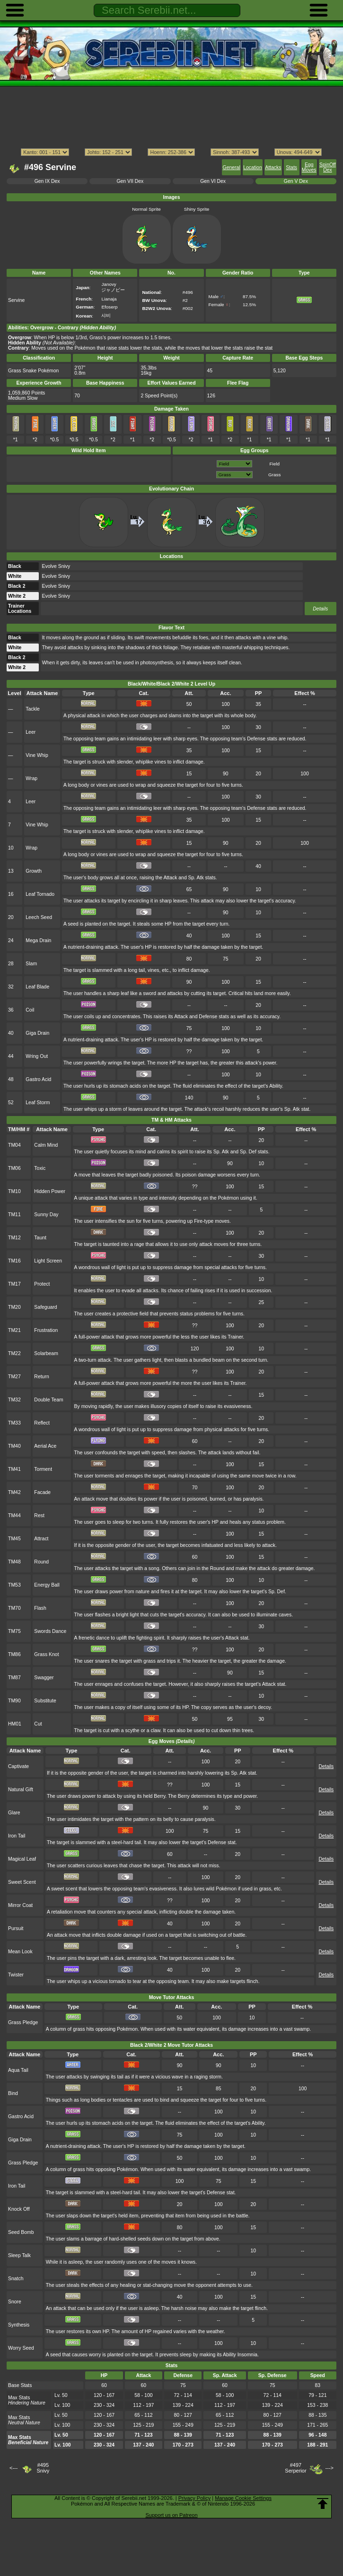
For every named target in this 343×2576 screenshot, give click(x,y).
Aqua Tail (18, 2070)
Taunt (40, 1237)
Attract (41, 1538)
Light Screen (48, 1260)
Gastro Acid (38, 1079)
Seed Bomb (21, 2232)
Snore (14, 2301)
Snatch (16, 2278)
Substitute (45, 1700)
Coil (30, 1010)
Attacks (273, 167)
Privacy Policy (194, 2498)
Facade (42, 1492)
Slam (31, 963)
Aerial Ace (45, 1446)
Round (41, 1561)
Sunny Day (46, 1214)
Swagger (43, 1677)
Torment (43, 1469)
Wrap (31, 778)
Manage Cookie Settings (243, 2498)
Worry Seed (21, 2348)
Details (320, 608)
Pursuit (16, 1928)
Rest (39, 1515)
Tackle (33, 709)
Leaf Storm (38, 1102)
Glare (14, 1812)
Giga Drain (37, 1033)
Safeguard (45, 1307)
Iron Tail (16, 1835)
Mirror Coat (20, 1905)
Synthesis (18, 2324)
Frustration (46, 1330)
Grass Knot (46, 1654)
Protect (42, 1284)
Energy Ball (46, 1585)
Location (252, 167)
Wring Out (37, 1056)
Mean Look (20, 1951)
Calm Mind (46, 1145)
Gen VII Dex (129, 181)
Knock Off (19, 2209)
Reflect (42, 1422)
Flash (40, 1608)
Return (41, 1376)
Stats (291, 167)
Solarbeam (46, 1353)
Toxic (39, 1168)
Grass (274, 474)
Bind (13, 2093)
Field (275, 463)
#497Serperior (295, 2467)
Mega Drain (38, 940)
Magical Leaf (22, 1859)
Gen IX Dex (47, 181)
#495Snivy (42, 2467)
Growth (34, 871)
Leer (30, 732)
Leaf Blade (37, 986)
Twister (16, 1974)
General (231, 167)
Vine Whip (37, 755)
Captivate (18, 1766)
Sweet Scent (22, 1882)
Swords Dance (50, 1631)
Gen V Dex (296, 181)
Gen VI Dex (213, 181)
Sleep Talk (19, 2255)
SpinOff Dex (327, 167)
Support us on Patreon (171, 2515)
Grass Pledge (23, 2022)
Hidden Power (49, 1191)
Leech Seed (39, 917)
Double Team (48, 1399)
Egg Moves (309, 167)
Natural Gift (20, 1789)
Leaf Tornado (40, 894)
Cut (38, 1723)
